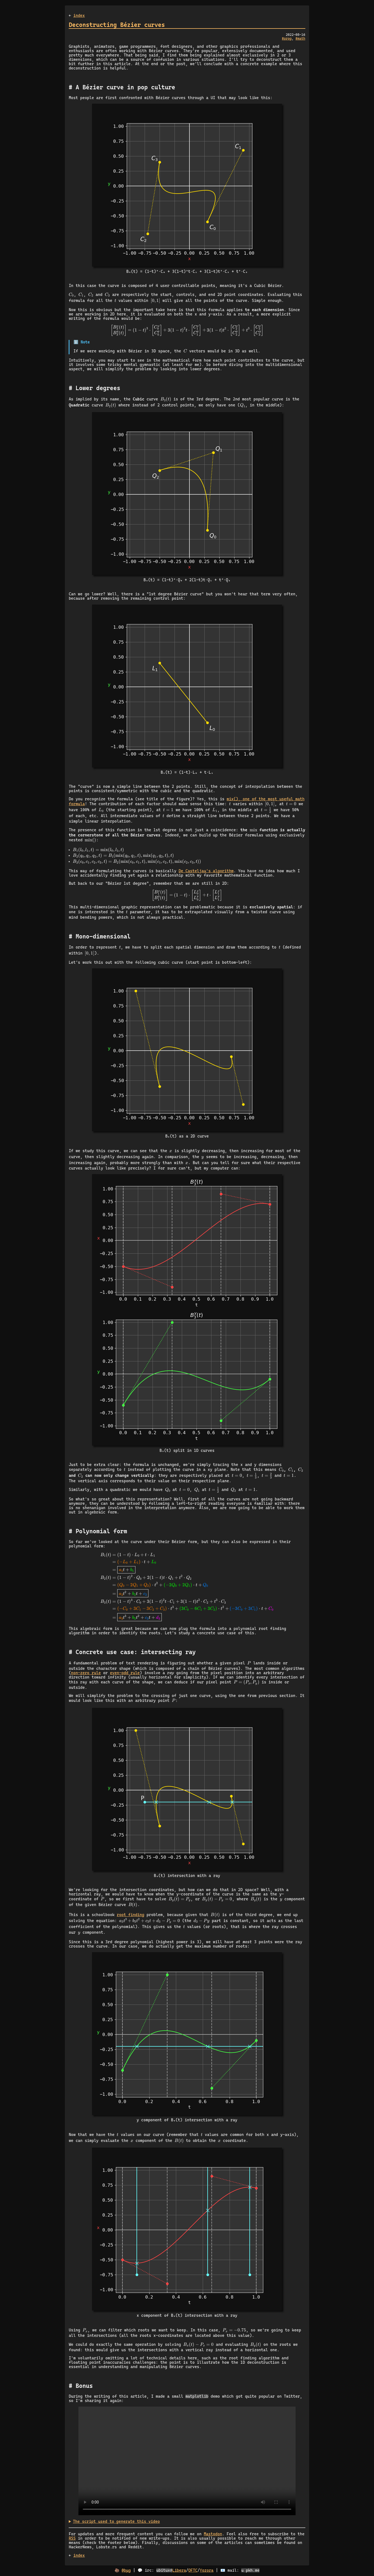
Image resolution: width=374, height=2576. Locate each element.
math (301, 38)
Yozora (207, 2571)
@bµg (126, 2571)
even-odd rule (125, 1673)
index (79, 15)
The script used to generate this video (116, 2522)
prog (288, 38)
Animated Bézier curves (187, 2461)
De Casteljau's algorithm (206, 871)
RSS (72, 2539)
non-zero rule (86, 1673)
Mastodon (213, 2534)
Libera (179, 2571)
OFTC (193, 2571)
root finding (130, 1915)
